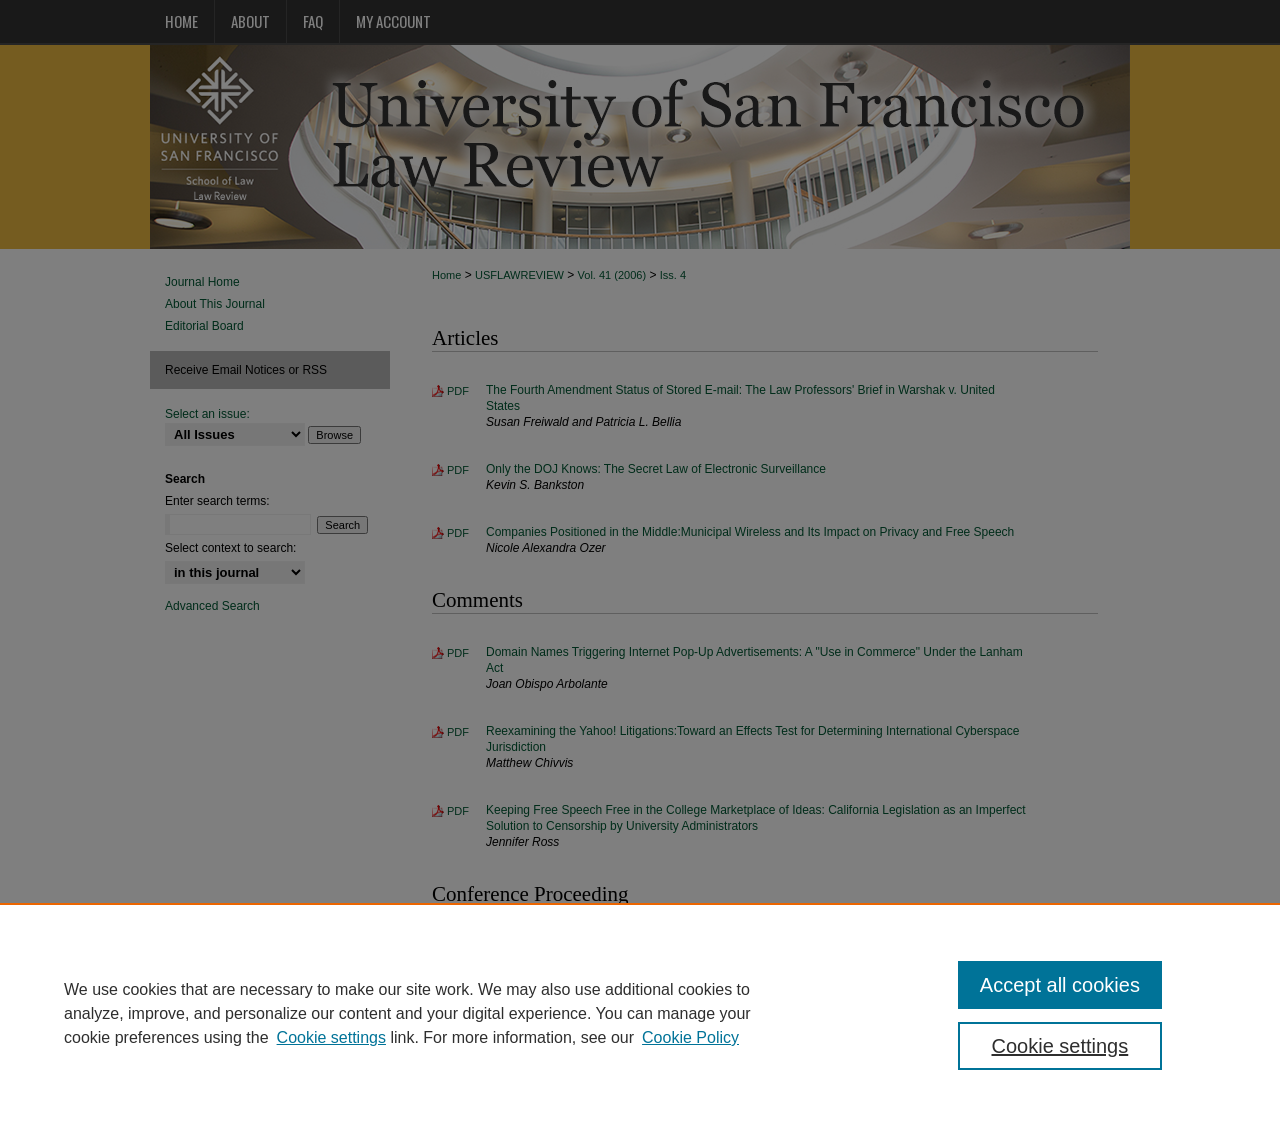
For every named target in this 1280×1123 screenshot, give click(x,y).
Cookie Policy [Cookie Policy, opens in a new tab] (690, 1037)
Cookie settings (331, 1037)
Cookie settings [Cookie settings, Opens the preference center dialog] (1060, 1046)
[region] (640, 1013)
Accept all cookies (1060, 985)
